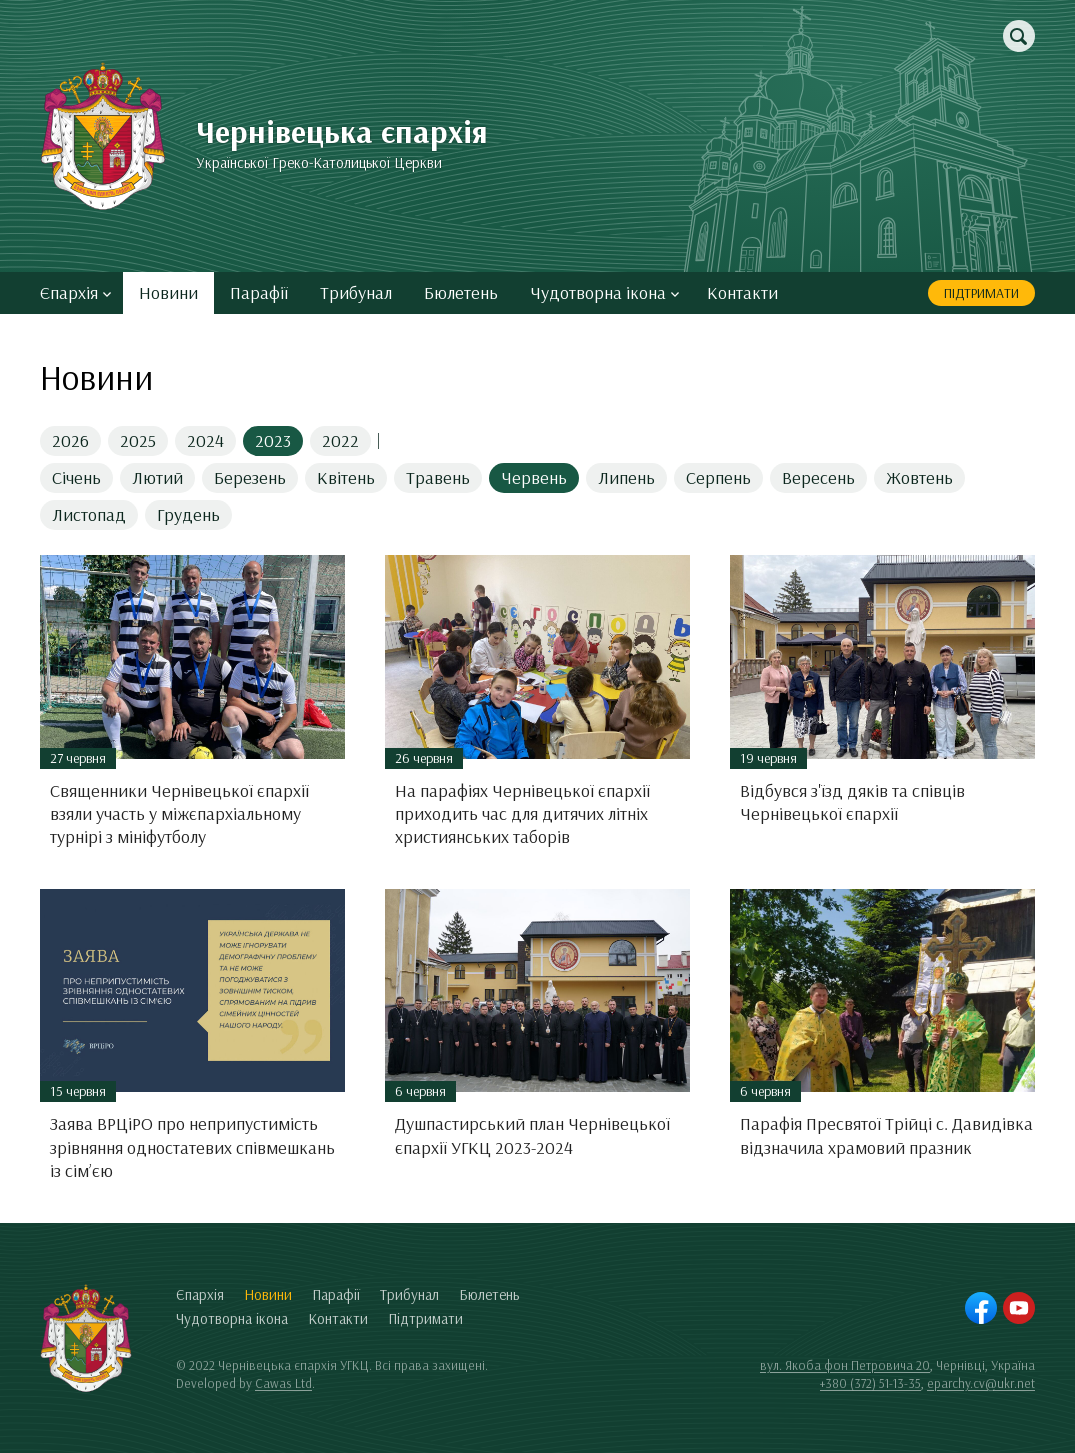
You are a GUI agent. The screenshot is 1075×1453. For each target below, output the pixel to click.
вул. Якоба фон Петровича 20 (845, 1365)
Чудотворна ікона (604, 292)
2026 (70, 440)
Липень (626, 477)
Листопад (89, 514)
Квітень (346, 477)
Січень (76, 477)
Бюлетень (461, 292)
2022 (340, 440)
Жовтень (919, 477)
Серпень (718, 477)
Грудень (188, 514)
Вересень (818, 477)
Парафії (259, 292)
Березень (250, 477)
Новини (168, 292)
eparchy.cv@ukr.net (981, 1383)
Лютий (157, 477)
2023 (273, 440)
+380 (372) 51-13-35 (870, 1383)
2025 (138, 440)
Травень (438, 477)
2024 (205, 440)
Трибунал (356, 292)
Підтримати (981, 293)
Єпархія (75, 292)
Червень (534, 477)
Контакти (742, 292)
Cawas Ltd (283, 1383)
